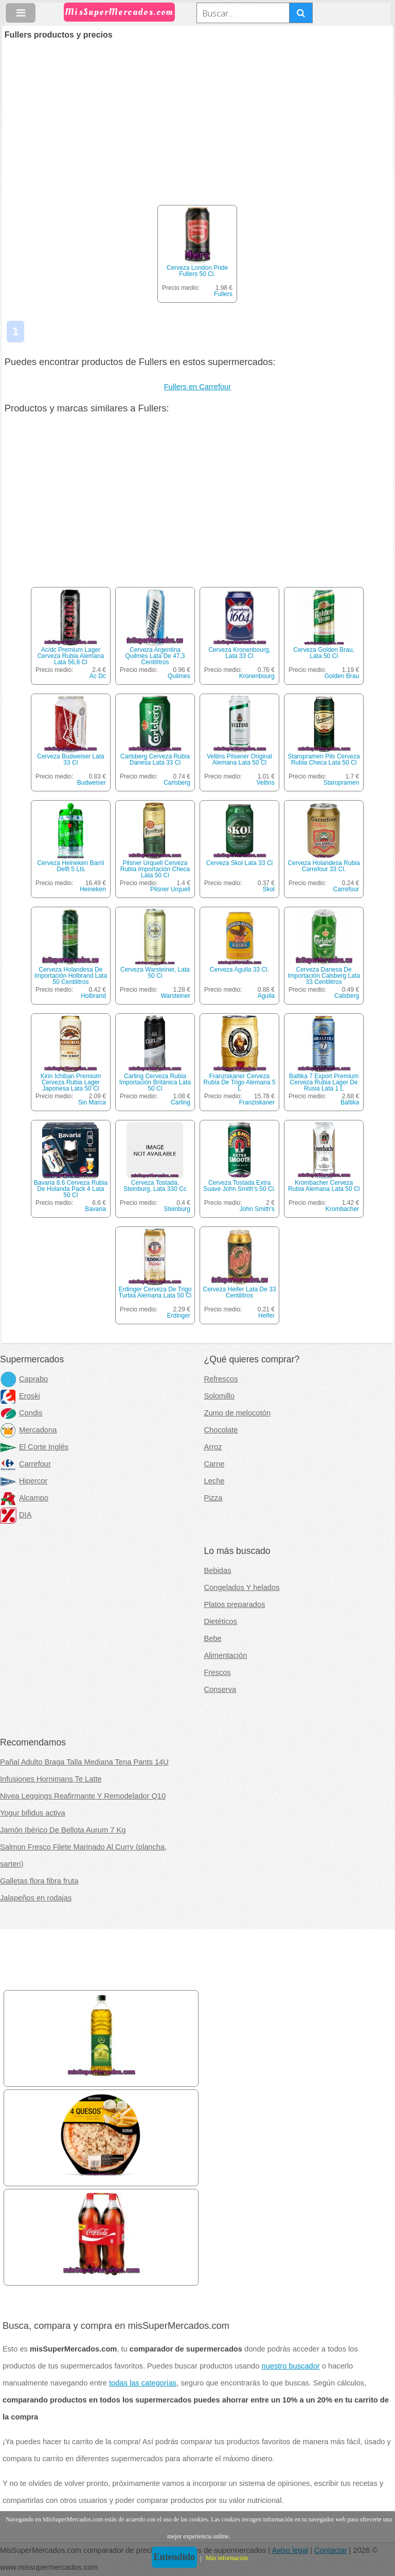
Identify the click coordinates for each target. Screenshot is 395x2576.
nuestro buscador (291, 2366)
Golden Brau (342, 676)
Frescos (217, 1672)
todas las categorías (142, 2383)
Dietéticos (220, 1621)
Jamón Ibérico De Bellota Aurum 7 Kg (62, 1830)
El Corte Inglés (34, 1447)
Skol (269, 889)
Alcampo (24, 1498)
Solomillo (219, 1396)
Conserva (220, 1689)
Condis (21, 1413)
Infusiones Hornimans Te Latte (51, 1779)
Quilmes (179, 676)
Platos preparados (234, 1604)
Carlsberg (177, 783)
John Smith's (257, 1209)
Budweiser (91, 783)
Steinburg (177, 1209)
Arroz (213, 1447)
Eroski (20, 1396)
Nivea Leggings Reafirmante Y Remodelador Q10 (83, 1796)
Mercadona (28, 1430)
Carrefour (346, 889)
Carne (214, 1464)
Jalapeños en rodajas (35, 1898)
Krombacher (342, 1209)
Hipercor (23, 1481)
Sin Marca (92, 1102)
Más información (227, 2558)
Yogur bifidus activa (32, 1813)
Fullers (223, 294)
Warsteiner (175, 996)
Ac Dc (97, 676)
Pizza (213, 1498)
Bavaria (95, 1209)
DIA (15, 1515)
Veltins (266, 783)
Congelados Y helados (242, 1587)
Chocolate (221, 1430)
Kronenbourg (257, 676)
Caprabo (24, 1379)
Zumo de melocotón (237, 1413)
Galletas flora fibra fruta (39, 1881)
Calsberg (346, 996)
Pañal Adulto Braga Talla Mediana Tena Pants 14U (84, 1762)
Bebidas (217, 1570)
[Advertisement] (197, 116)
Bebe (213, 1638)
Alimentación (225, 1655)
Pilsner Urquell (170, 889)
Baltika (349, 1102)
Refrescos (221, 1379)
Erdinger (178, 1315)
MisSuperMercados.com (119, 12)
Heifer (266, 1315)
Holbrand (93, 996)
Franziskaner (257, 1102)
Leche (214, 1481)
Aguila (266, 996)
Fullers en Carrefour (197, 387)
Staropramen (341, 783)
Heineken (93, 889)
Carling (180, 1102)
